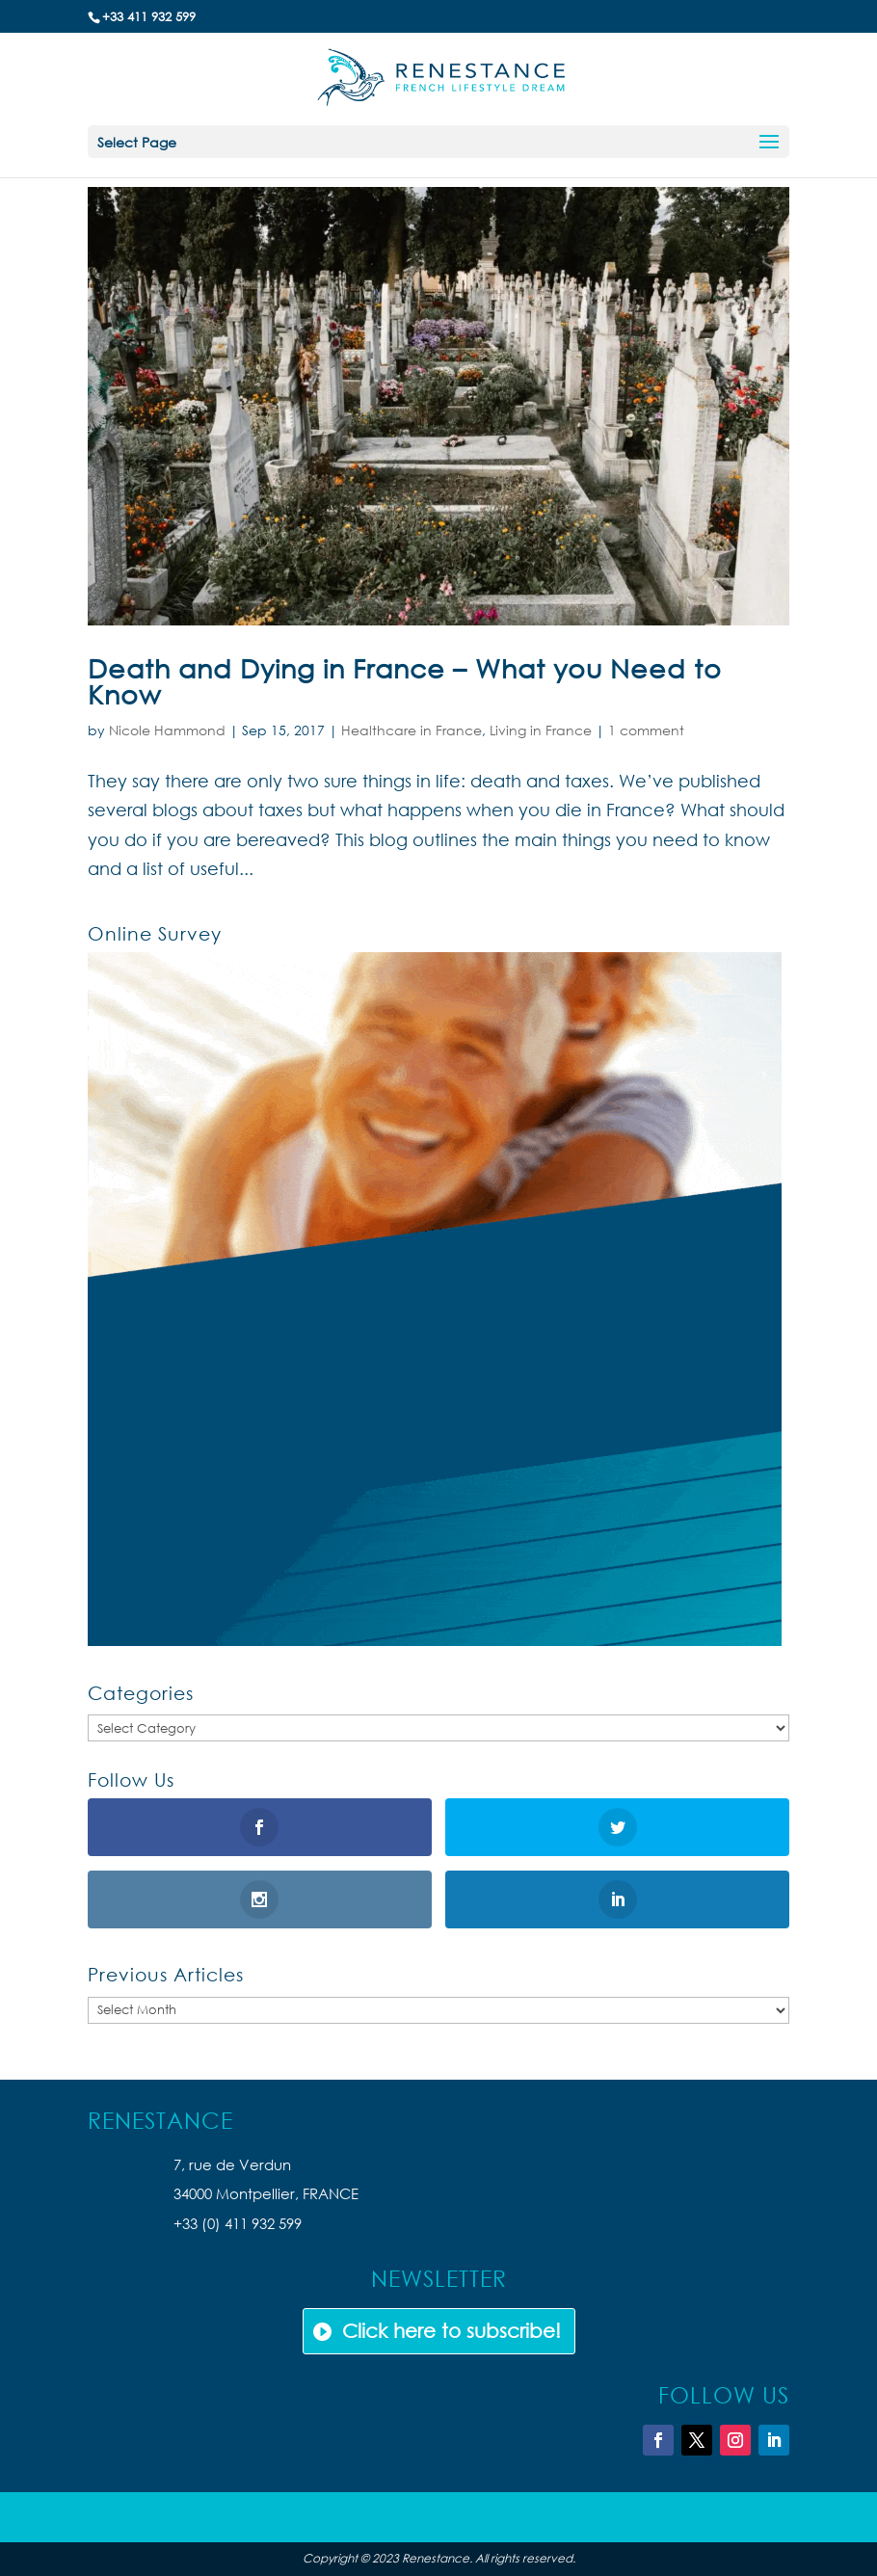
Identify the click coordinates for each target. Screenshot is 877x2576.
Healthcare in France (411, 730)
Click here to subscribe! (451, 2331)
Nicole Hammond (167, 730)
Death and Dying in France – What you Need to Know (405, 680)
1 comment (646, 730)
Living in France (541, 730)
